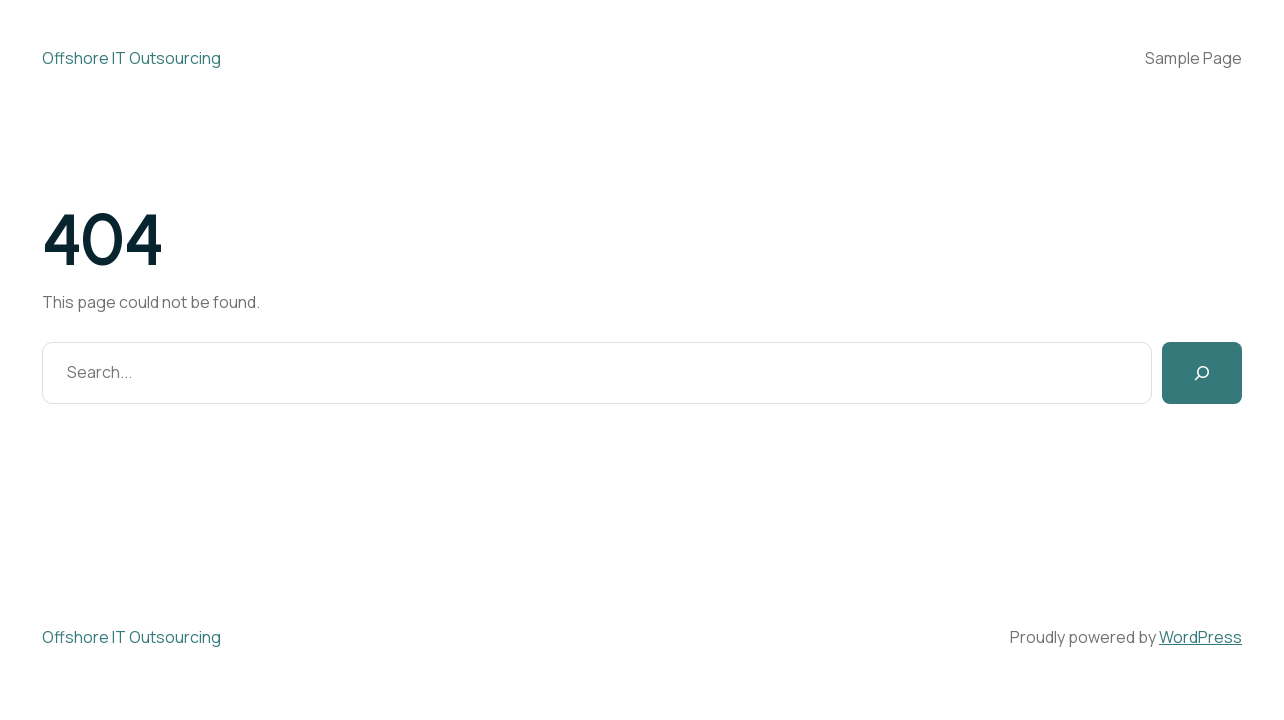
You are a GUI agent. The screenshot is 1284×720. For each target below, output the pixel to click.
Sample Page (1193, 58)
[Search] (1202, 373)
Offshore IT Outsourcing (131, 58)
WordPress (1200, 637)
